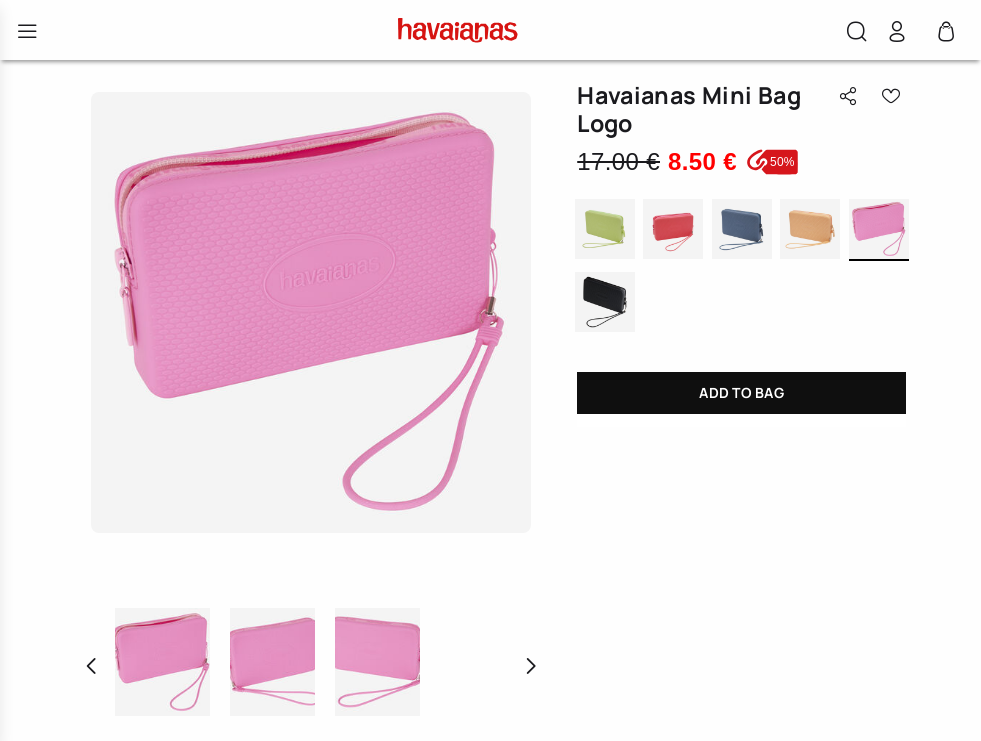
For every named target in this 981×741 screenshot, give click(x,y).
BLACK (605, 303)
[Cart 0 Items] (946, 36)
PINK (879, 230)
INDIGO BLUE (742, 230)
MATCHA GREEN (605, 230)
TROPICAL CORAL (673, 230)
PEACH (810, 230)
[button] (857, 34)
